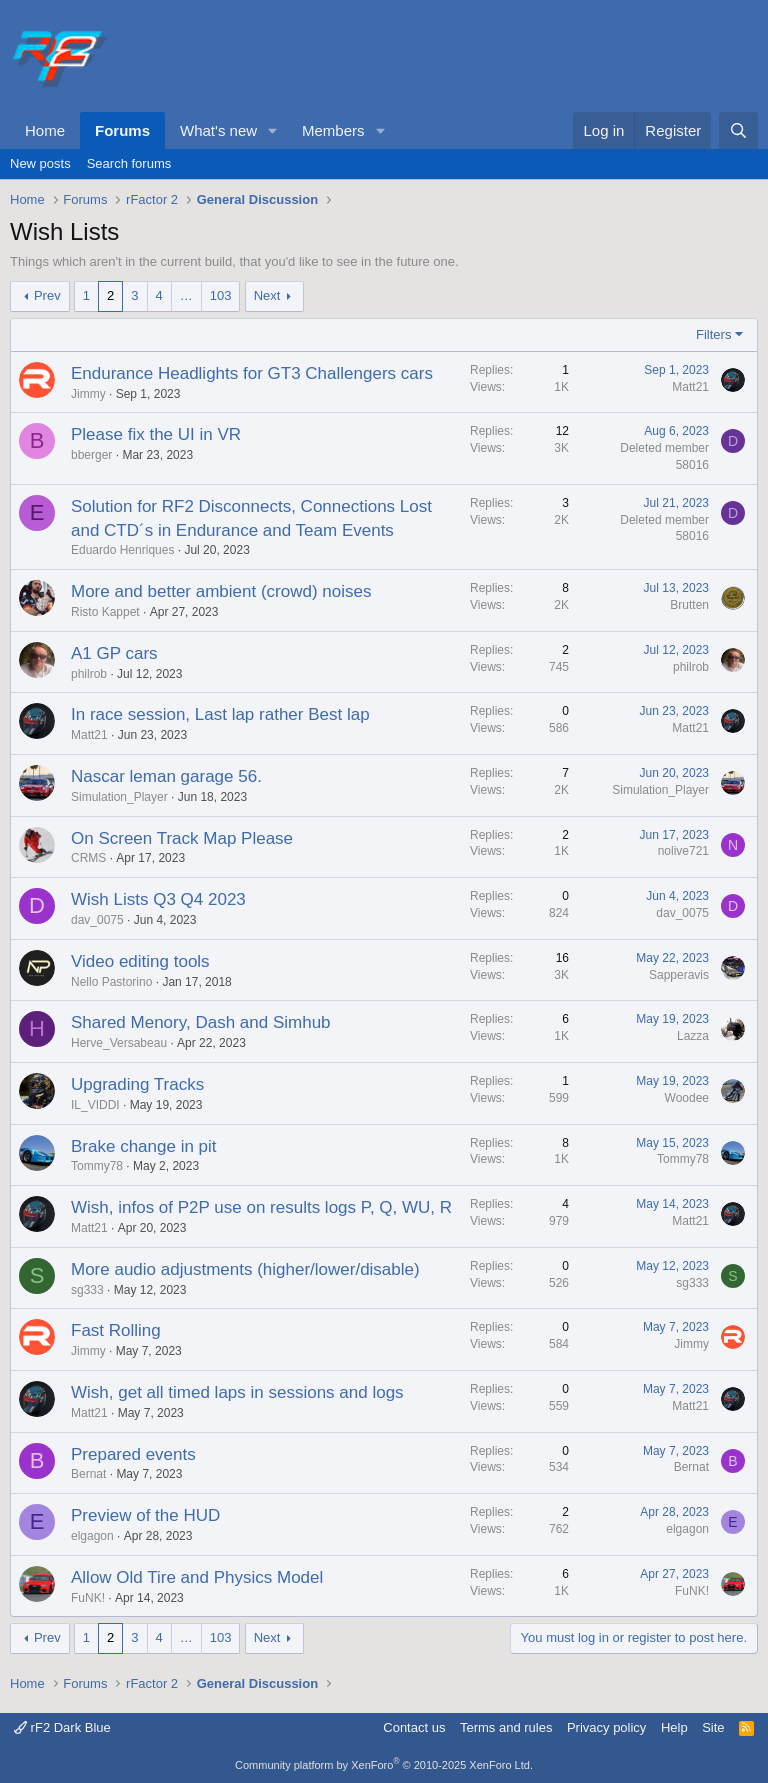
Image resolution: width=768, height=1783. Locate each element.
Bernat (88, 1474)
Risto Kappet (105, 612)
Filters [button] (713, 334)
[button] (273, 130)
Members (333, 130)
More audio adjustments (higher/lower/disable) (245, 1269)
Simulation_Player (119, 797)
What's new (218, 130)
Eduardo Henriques (122, 550)
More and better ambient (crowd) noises (221, 591)
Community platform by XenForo (384, 1765)
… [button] (186, 295)
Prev (47, 295)
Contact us (414, 1727)
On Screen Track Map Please (182, 838)
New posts (40, 163)
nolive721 (683, 851)
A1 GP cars (114, 653)
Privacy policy (606, 1727)
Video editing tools (140, 961)
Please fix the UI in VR (156, 434)
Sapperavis (679, 975)
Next (267, 295)
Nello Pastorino (111, 982)
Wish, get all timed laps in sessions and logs (237, 1392)
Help (674, 1727)
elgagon (92, 1536)
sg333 (87, 1290)
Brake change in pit (144, 1146)
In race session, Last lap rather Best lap (220, 714)
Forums (122, 130)
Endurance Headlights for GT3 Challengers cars (252, 373)
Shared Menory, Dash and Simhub (201, 1022)
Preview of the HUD (145, 1515)
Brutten (689, 605)
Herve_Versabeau (119, 1043)
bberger (91, 455)
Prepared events (133, 1454)
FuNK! (88, 1598)
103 (221, 295)
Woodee (687, 1098)
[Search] (738, 130)
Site (713, 1727)
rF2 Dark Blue (62, 1727)
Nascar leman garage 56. (166, 776)
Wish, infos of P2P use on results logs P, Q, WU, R (261, 1207)
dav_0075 (97, 920)
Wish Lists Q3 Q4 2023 (158, 899)
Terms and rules (506, 1727)
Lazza (693, 1036)
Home (45, 130)
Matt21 (690, 387)
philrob (89, 674)
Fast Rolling (116, 1330)
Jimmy (88, 394)
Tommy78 (97, 1166)
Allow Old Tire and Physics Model (197, 1577)
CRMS (88, 858)
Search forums (129, 163)
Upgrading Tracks (137, 1084)
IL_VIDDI (95, 1105)
